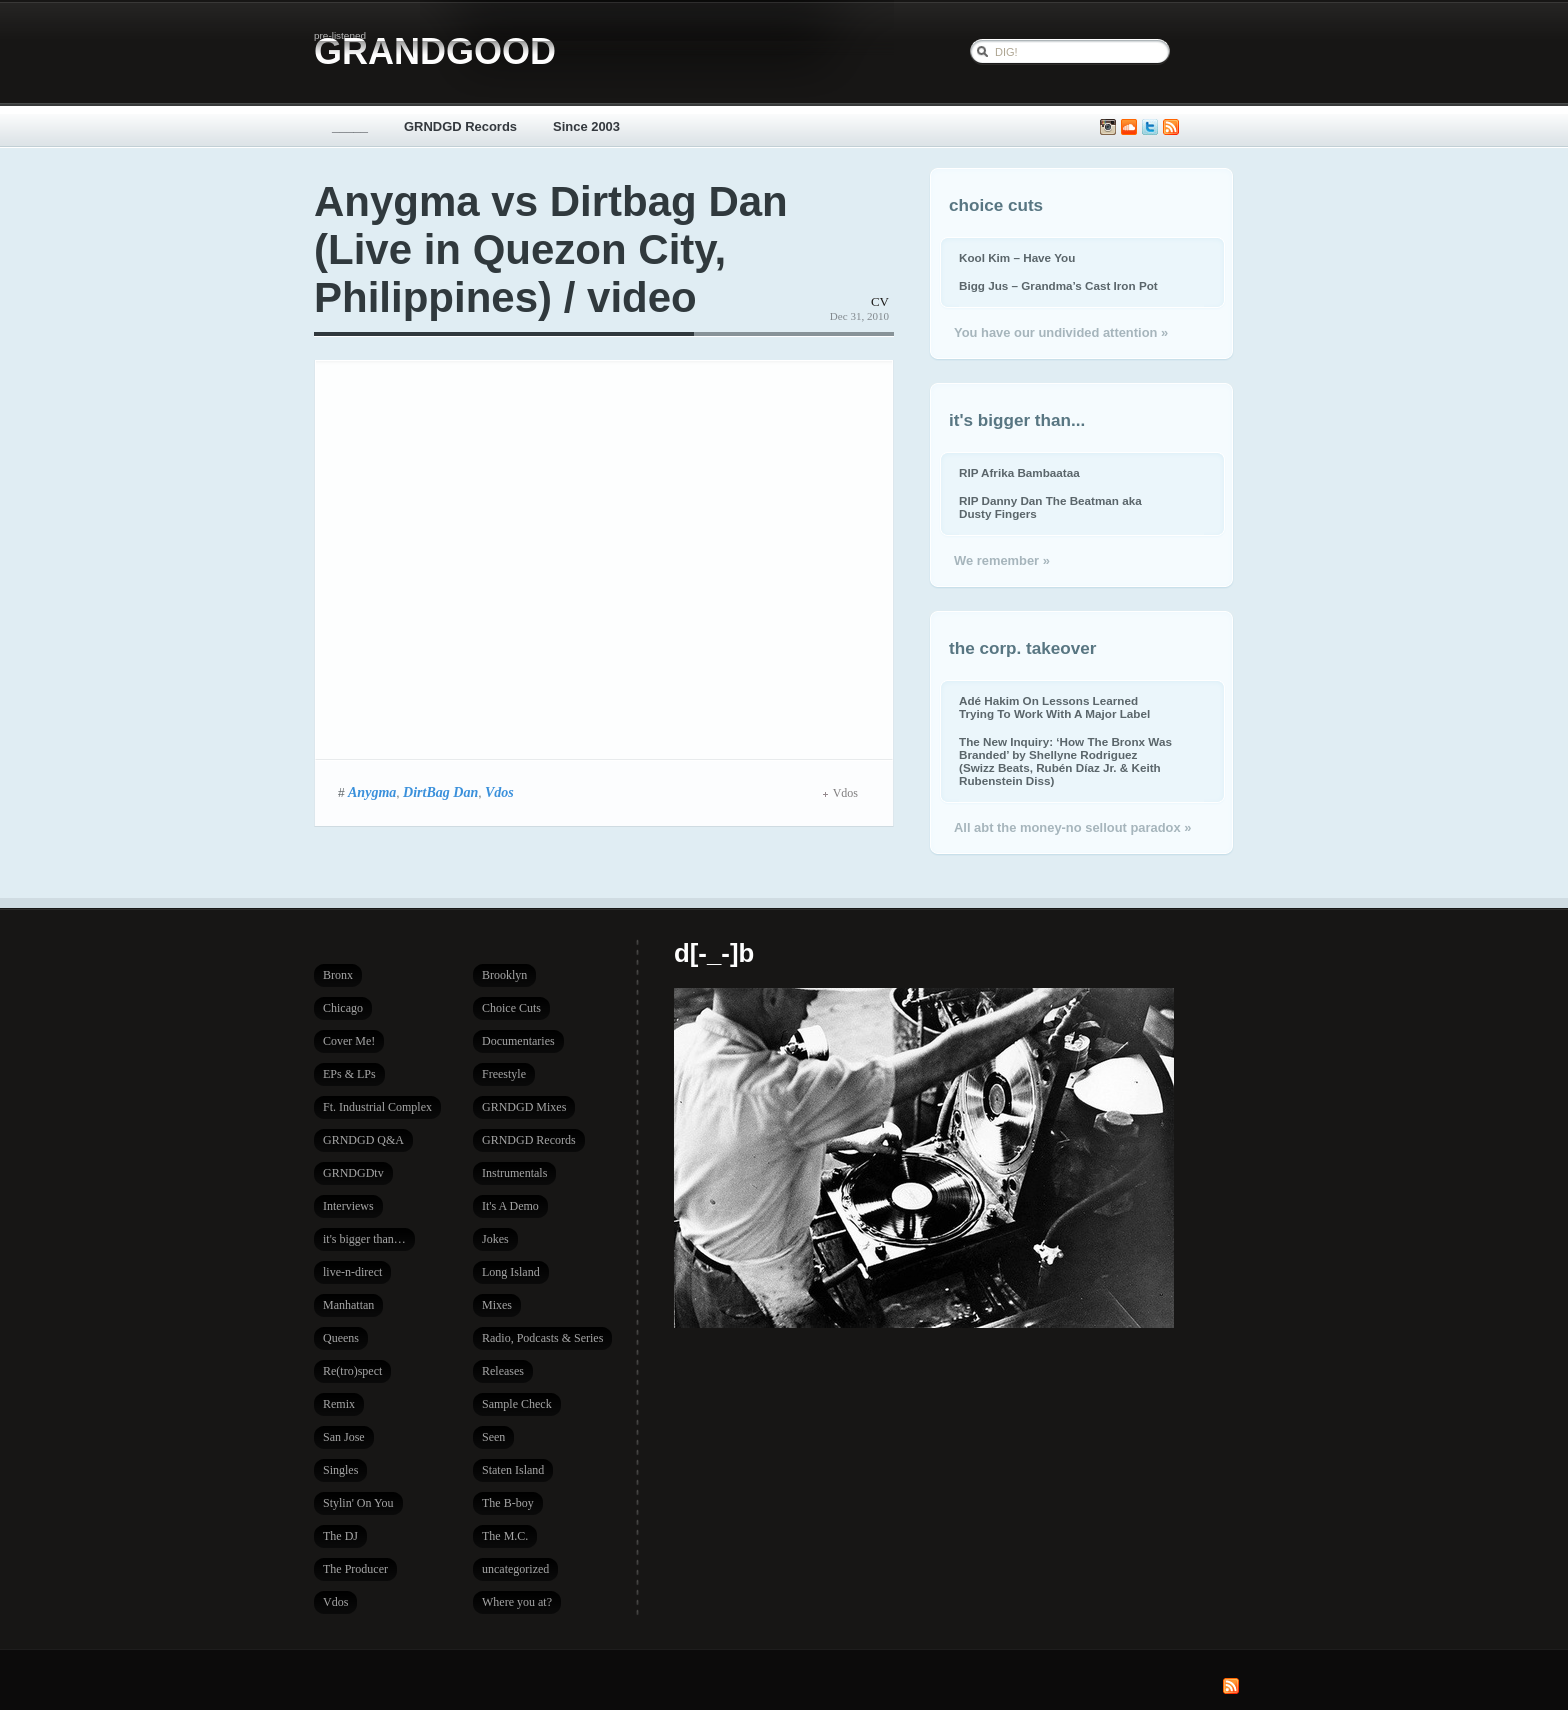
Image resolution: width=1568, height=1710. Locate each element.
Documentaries (518, 1041)
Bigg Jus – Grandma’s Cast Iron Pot (1058, 285)
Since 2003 (586, 126)
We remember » (1002, 560)
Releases (503, 1371)
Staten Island (513, 1470)
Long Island (511, 1272)
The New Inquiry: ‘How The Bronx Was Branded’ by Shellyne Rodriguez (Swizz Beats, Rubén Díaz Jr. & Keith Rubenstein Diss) (1065, 761)
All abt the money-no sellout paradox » (1072, 827)
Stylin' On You (358, 1503)
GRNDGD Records (460, 126)
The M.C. (505, 1536)
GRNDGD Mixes (524, 1107)
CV (880, 301)
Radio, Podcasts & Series (542, 1338)
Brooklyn (504, 975)
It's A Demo (510, 1206)
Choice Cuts (511, 1008)
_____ (350, 126)
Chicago (343, 1008)
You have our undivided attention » (1061, 332)
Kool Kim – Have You (1017, 257)
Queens (341, 1338)
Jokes (495, 1239)
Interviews (348, 1206)
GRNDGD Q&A (363, 1140)
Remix (339, 1404)
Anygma (372, 792)
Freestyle (504, 1074)
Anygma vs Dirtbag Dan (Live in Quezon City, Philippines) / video (551, 249)
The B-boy (508, 1503)
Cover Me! (349, 1041)
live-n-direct (352, 1272)
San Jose (344, 1437)
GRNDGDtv (353, 1173)
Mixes (497, 1305)
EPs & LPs (349, 1074)
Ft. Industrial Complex (377, 1107)
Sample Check (517, 1404)
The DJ (340, 1536)
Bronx (338, 975)
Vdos (499, 792)
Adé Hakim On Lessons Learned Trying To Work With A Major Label (1054, 707)
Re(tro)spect (352, 1371)
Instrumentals (514, 1173)
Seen (493, 1437)
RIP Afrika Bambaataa (1019, 472)
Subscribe (1171, 127)
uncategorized (515, 1569)
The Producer (355, 1569)
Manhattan (348, 1305)
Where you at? (517, 1602)
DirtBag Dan (440, 792)
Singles (340, 1470)
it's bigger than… (364, 1239)
